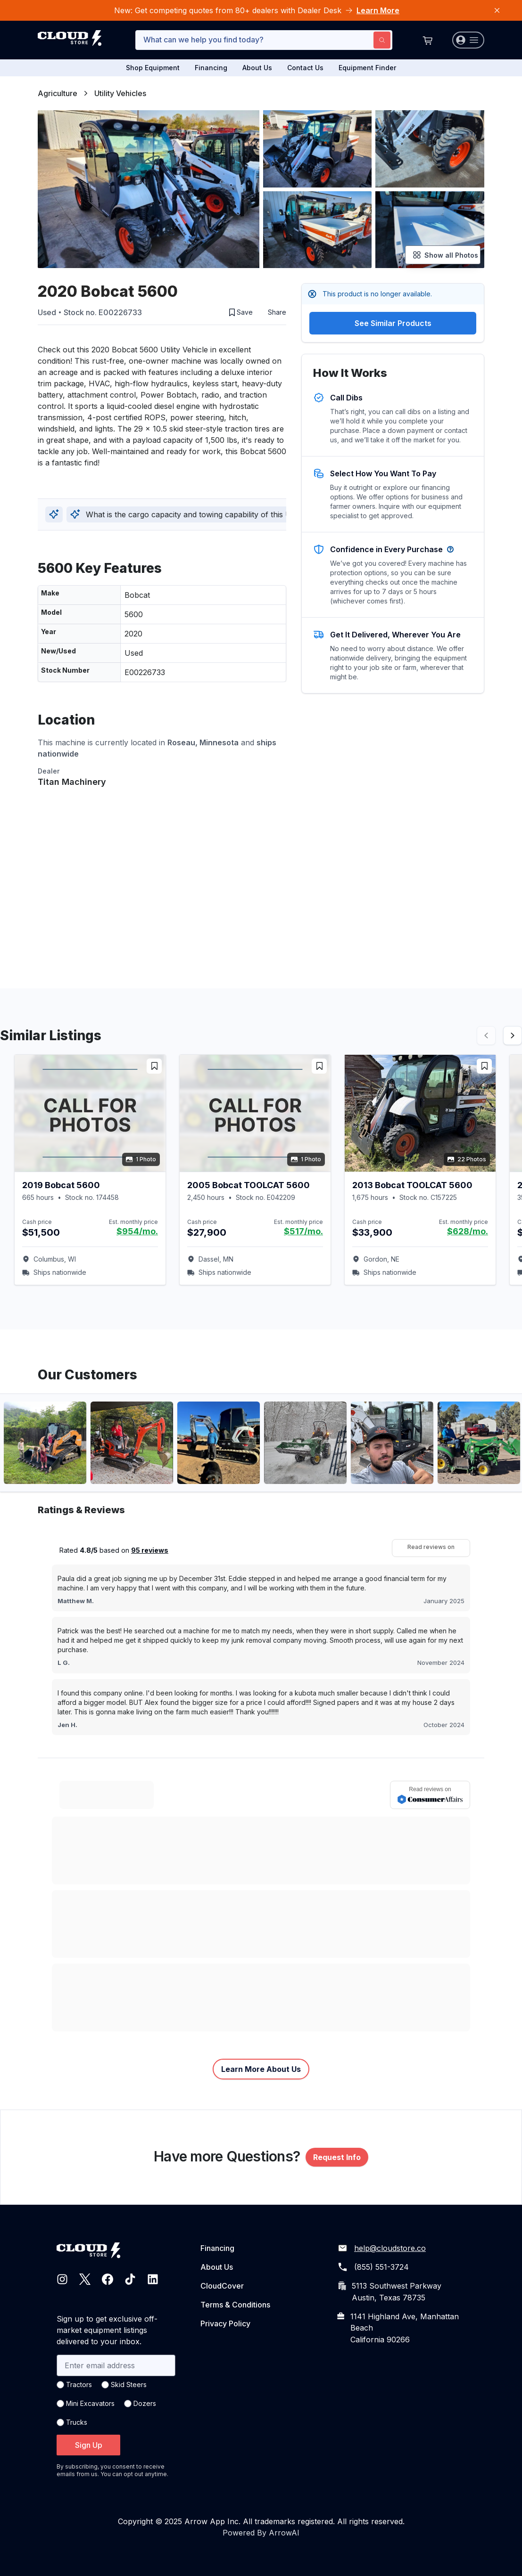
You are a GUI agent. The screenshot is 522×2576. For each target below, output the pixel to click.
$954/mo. (137, 1231)
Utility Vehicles (120, 93)
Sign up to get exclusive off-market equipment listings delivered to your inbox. (107, 2330)
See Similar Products (393, 323)
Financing (211, 68)
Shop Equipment (153, 68)
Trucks (76, 2422)
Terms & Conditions (235, 2304)
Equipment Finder (367, 68)
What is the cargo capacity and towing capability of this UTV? (188, 514)
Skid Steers (129, 2384)
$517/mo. (303, 1231)
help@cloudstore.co (390, 2248)
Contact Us (305, 68)
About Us (257, 68)
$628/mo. (467, 1231)
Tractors (79, 2384)
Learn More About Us (261, 2069)
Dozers (144, 2403)
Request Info (337, 2157)
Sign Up (88, 2445)
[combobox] (263, 40)
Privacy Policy (225, 2323)
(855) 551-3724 (381, 2267)
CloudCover (222, 2286)
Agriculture (57, 93)
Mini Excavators (90, 2403)
